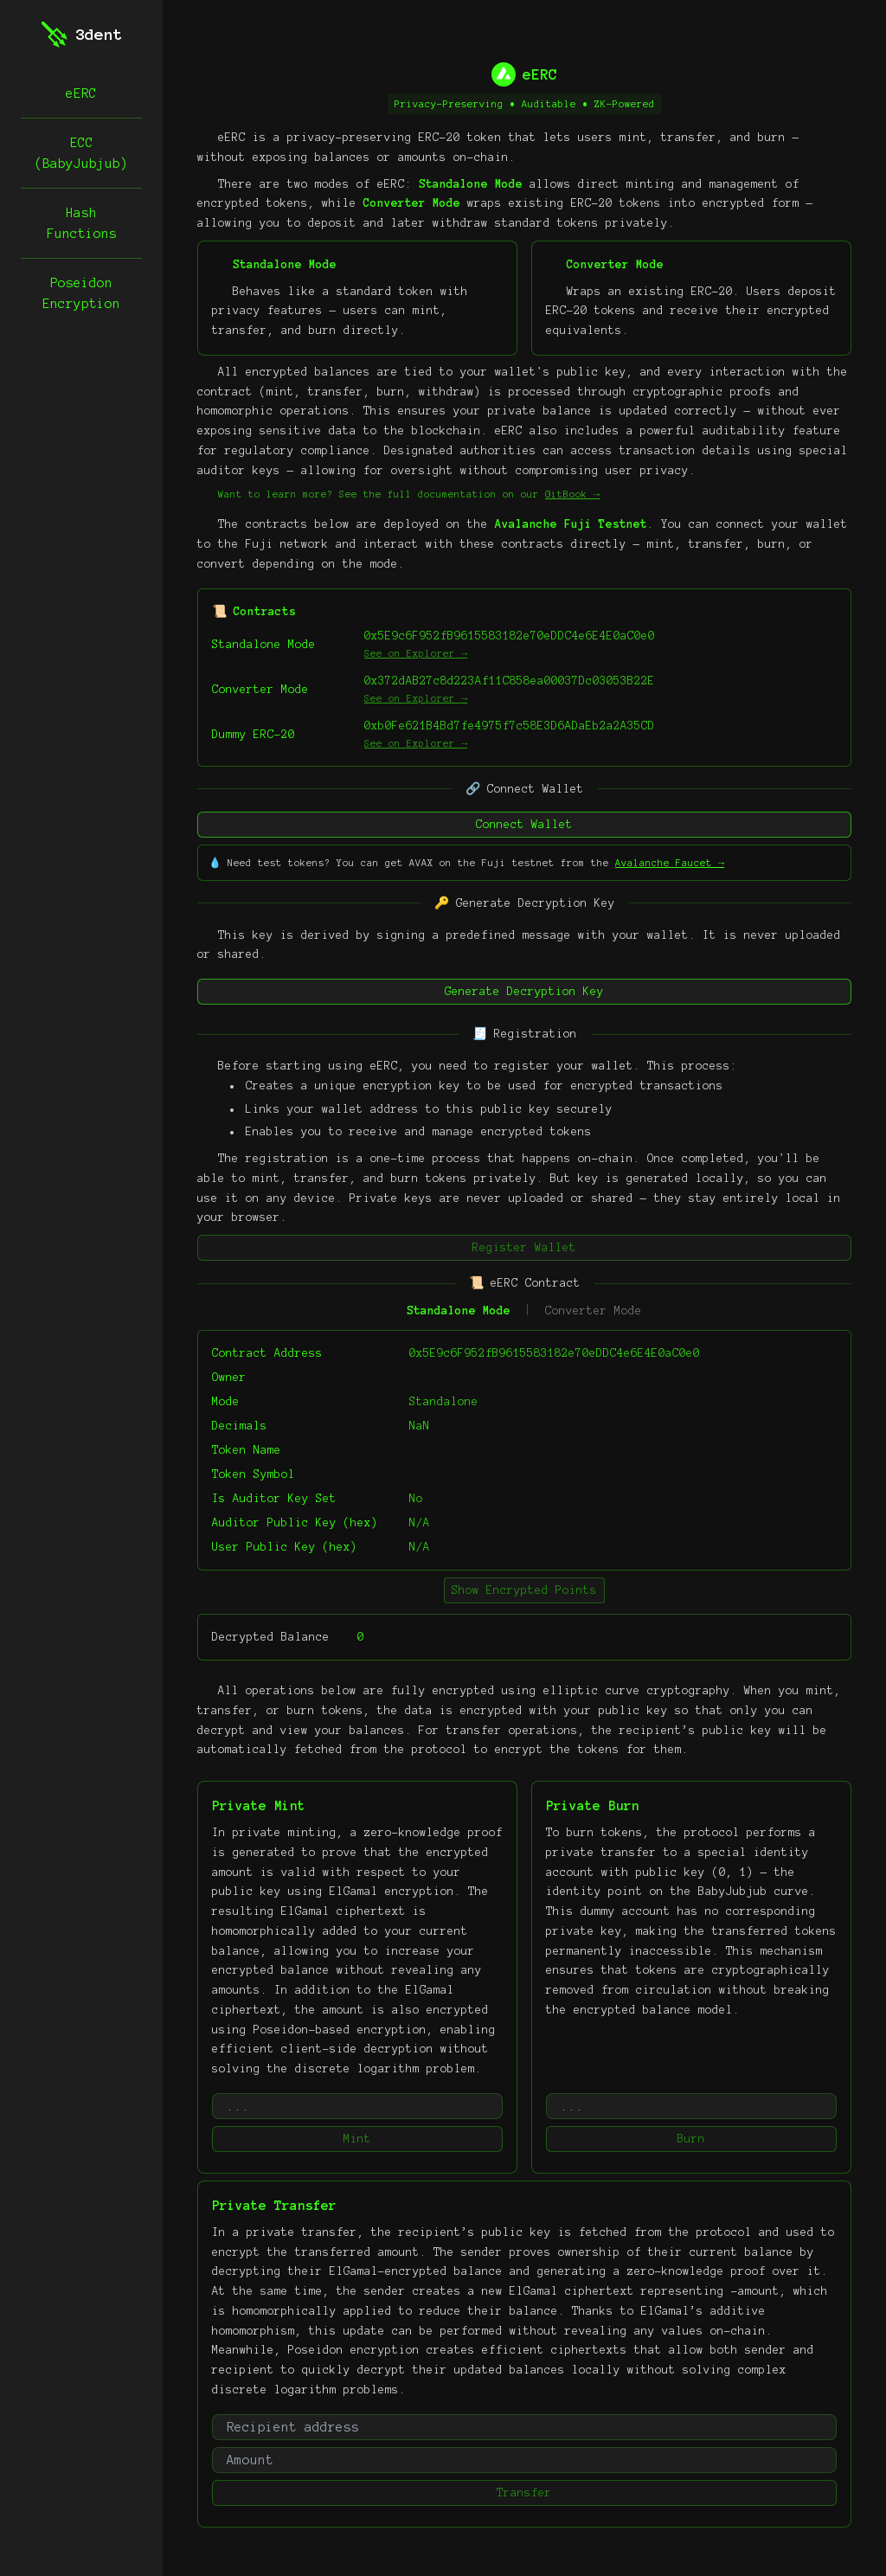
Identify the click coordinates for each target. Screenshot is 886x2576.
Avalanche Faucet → (669, 863)
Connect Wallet (524, 825)
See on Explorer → (415, 653)
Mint (357, 2139)
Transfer (524, 2493)
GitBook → (572, 494)
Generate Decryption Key (524, 992)
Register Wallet (524, 1248)
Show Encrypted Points (524, 1590)
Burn (691, 2139)
